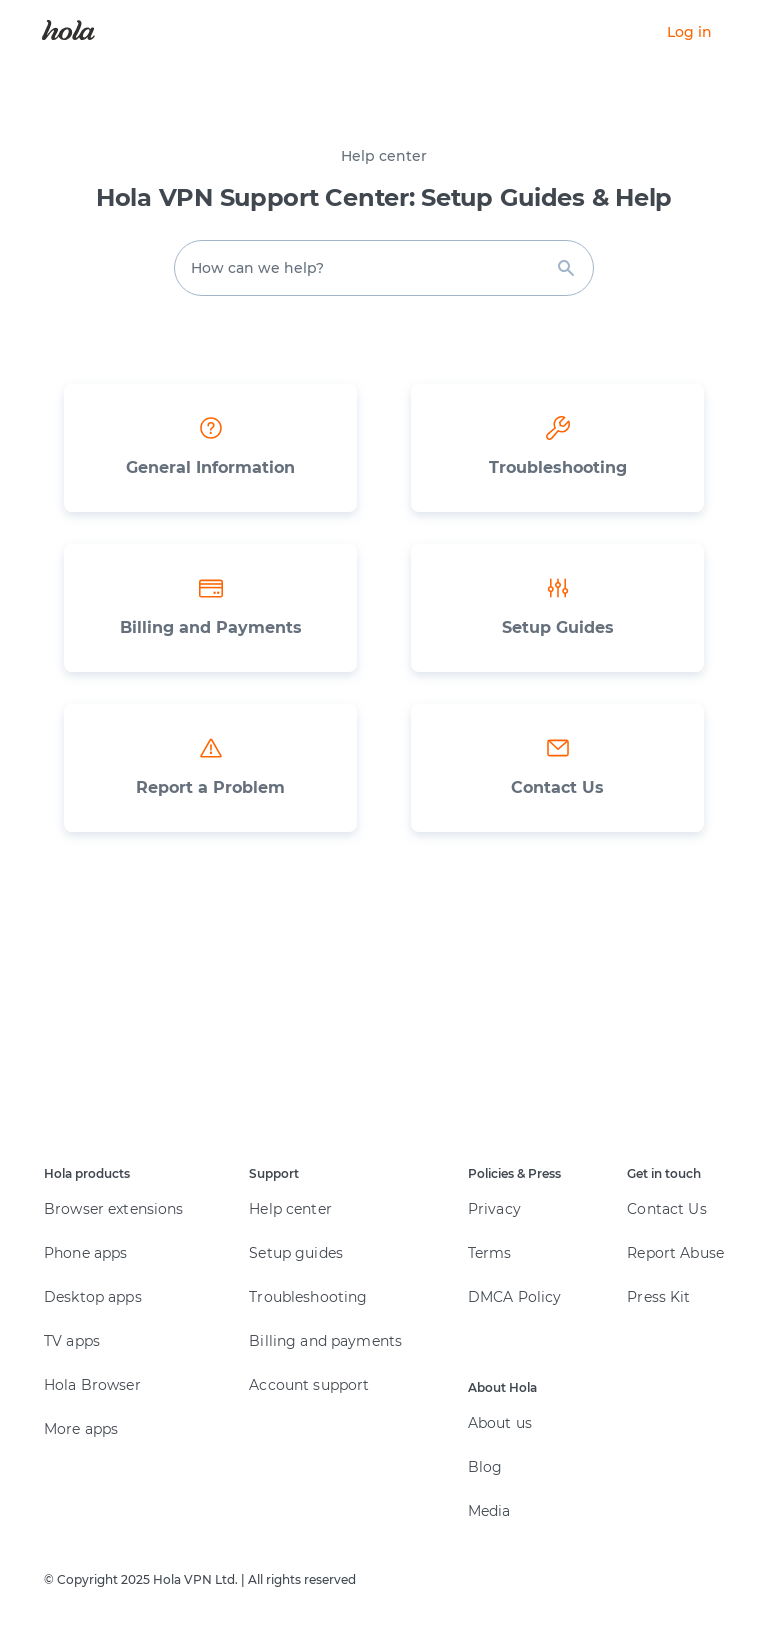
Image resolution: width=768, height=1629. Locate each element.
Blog (485, 1467)
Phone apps (85, 1253)
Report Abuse (675, 1253)
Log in (689, 32)
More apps (81, 1429)
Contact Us (666, 1209)
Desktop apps (93, 1297)
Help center (290, 1209)
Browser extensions (114, 1209)
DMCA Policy (515, 1297)
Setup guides (296, 1253)
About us (500, 1423)
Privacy (494, 1209)
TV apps (72, 1341)
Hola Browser (92, 1385)
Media (489, 1511)
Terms (490, 1253)
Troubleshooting (308, 1297)
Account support (309, 1385)
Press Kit (658, 1297)
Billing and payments (325, 1341)
